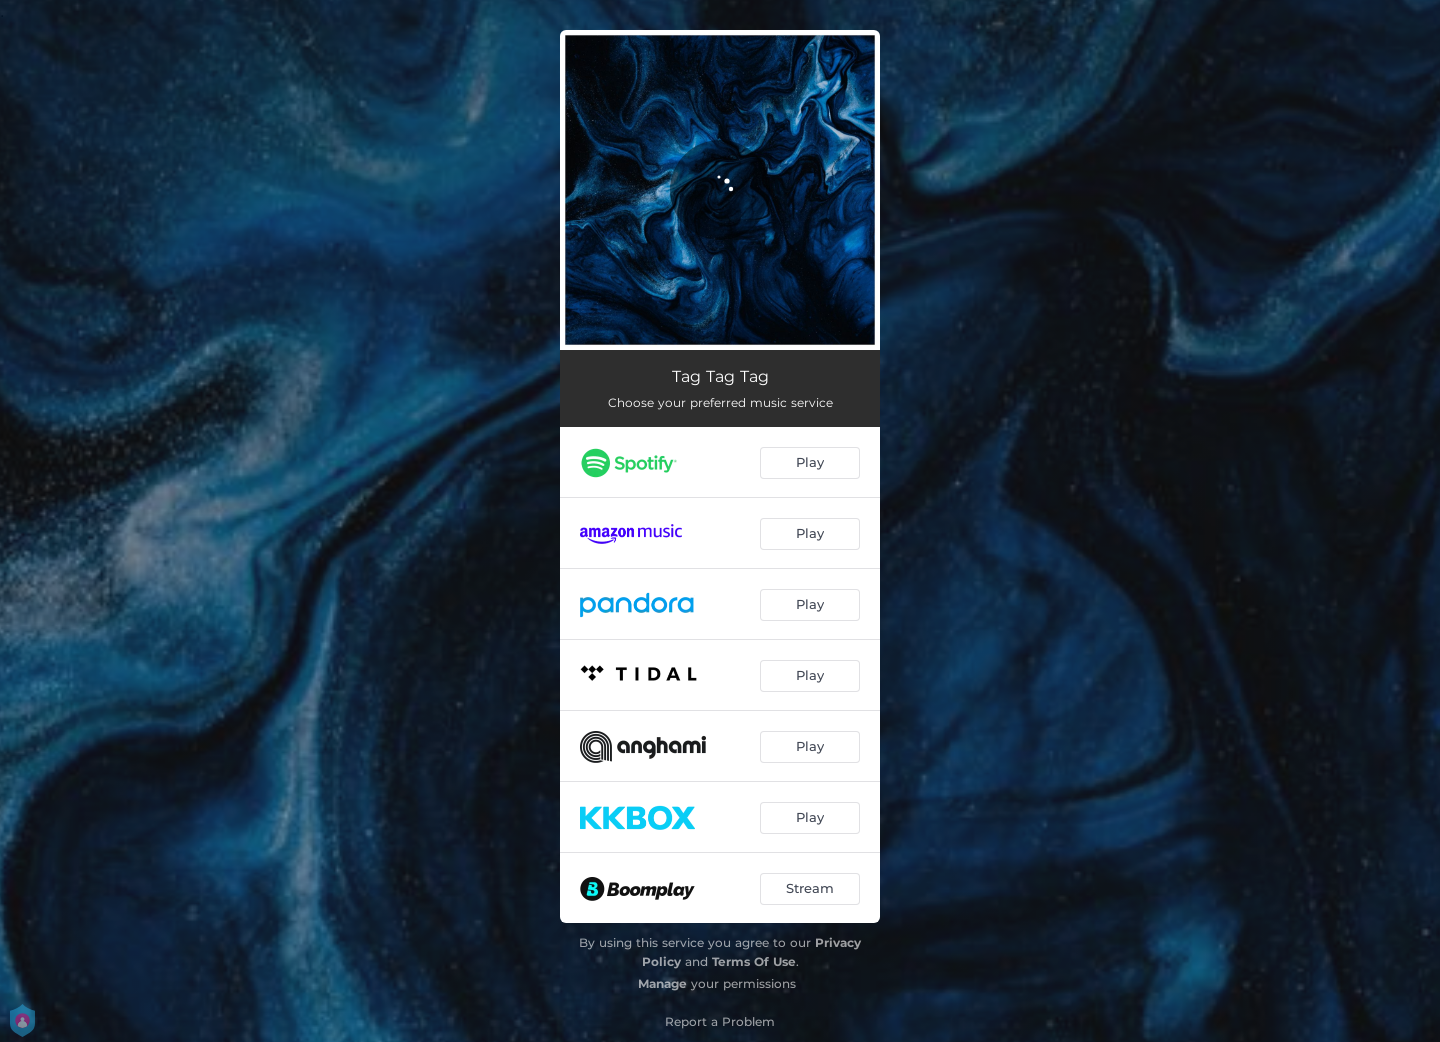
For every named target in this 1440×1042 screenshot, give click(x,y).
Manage (662, 983)
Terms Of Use (754, 961)
